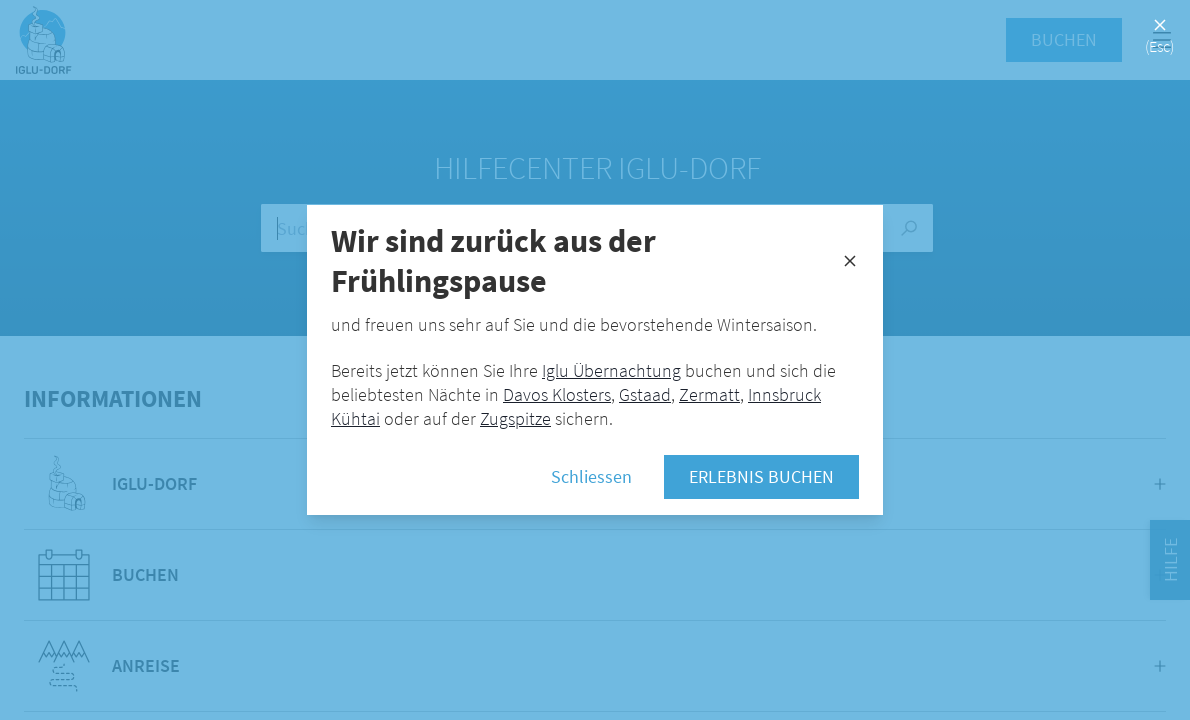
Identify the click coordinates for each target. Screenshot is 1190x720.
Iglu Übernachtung (611, 370)
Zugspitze (515, 418)
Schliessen (591, 476)
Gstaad (645, 394)
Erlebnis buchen (761, 476)
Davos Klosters (557, 394)
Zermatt (709, 394)
